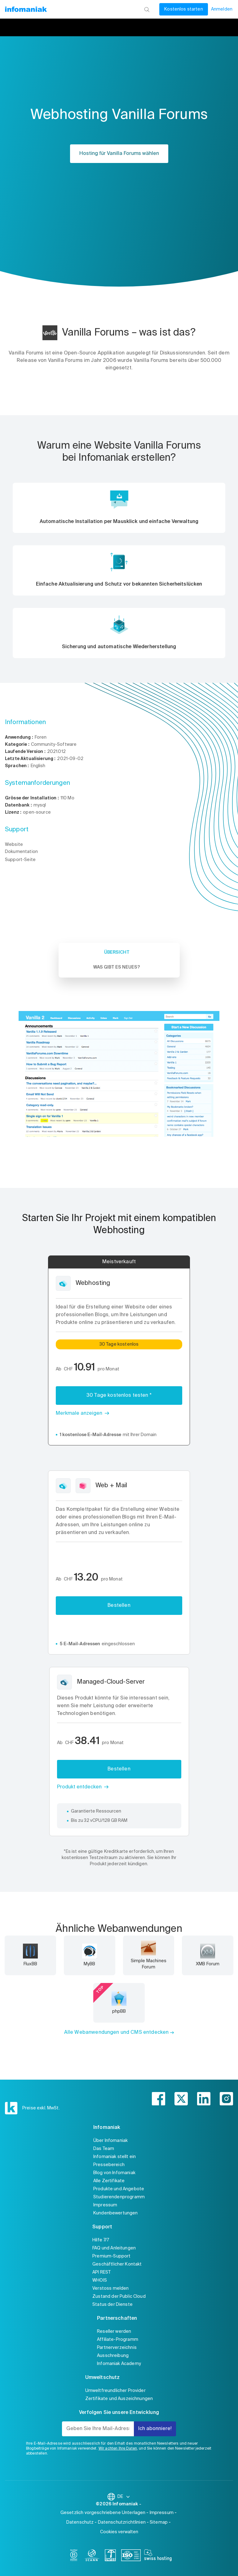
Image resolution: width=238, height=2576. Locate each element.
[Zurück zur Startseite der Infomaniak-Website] (25, 9)
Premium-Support (111, 2256)
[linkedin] (203, 2098)
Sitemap (159, 2522)
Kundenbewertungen (115, 2213)
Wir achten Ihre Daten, (118, 2449)
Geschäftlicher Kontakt (117, 2264)
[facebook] (158, 2098)
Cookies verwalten (119, 2532)
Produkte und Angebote (118, 2189)
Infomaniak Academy (119, 2364)
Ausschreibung (113, 2356)
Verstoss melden (110, 2288)
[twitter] (181, 2098)
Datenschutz (80, 2522)
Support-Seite (20, 860)
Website (14, 844)
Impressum (105, 2205)
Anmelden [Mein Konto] (221, 9)
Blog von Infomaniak (114, 2173)
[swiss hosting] (158, 2556)
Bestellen (119, 1605)
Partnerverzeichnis (117, 2347)
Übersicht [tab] (117, 952)
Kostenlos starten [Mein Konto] (183, 9)
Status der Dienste (112, 2304)
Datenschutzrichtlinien (122, 2522)
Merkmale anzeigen (79, 1413)
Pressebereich (109, 2165)
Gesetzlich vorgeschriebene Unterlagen (103, 2513)
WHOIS (99, 2280)
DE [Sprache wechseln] (123, 2496)
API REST (101, 2272)
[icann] (92, 2556)
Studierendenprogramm (119, 2197)
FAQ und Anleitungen (114, 2248)
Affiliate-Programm (117, 2339)
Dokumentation (21, 852)
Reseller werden (114, 2331)
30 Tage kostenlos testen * (119, 1395)
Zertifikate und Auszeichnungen (119, 2399)
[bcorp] (73, 2556)
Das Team (103, 2149)
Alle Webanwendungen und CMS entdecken (116, 2032)
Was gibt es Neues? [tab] (116, 967)
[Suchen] (146, 9)
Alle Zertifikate (109, 2181)
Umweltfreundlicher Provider (115, 2391)
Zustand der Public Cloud (119, 2296)
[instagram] (226, 2098)
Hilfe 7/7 (100, 2240)
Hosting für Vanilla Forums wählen (119, 153)
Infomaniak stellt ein (114, 2157)
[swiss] (110, 2556)
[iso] (131, 2556)
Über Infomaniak (110, 2141)
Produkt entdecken (79, 1787)
